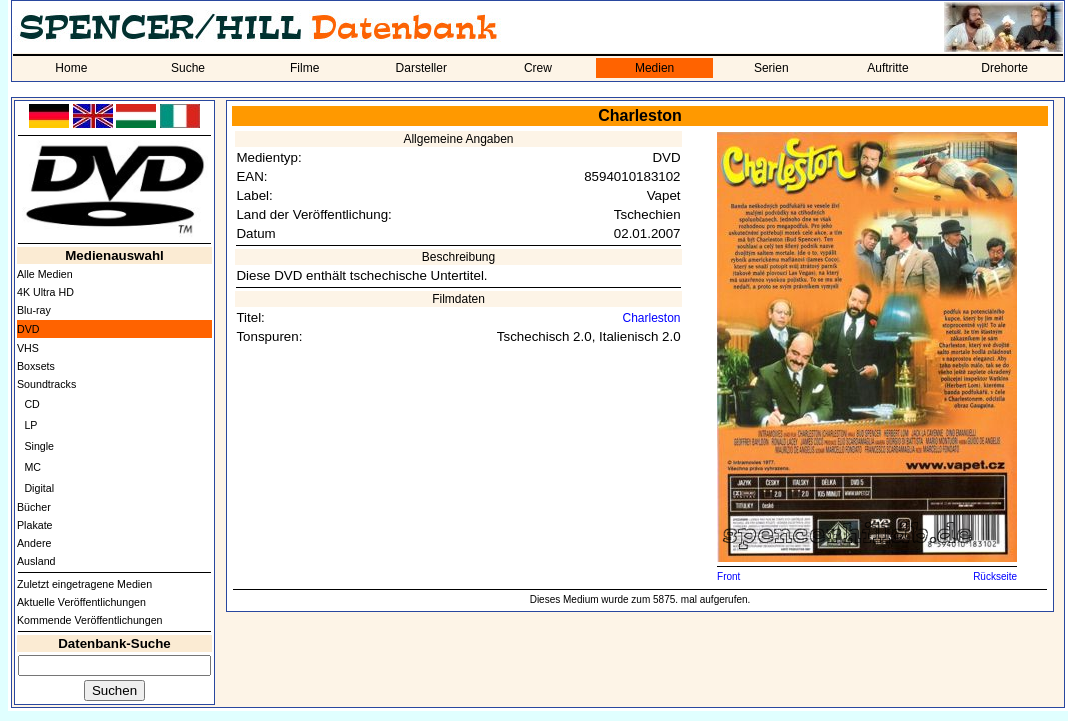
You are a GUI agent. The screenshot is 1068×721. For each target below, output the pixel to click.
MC (32, 467)
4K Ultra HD (45, 292)
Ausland (36, 561)
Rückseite (995, 576)
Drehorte (1004, 68)
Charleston (652, 318)
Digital (39, 488)
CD (31, 404)
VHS (28, 348)
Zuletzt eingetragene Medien (84, 584)
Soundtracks (46, 384)
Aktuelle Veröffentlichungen (81, 602)
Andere (34, 543)
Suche (188, 68)
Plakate (35, 525)
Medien (654, 68)
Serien (771, 68)
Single (39, 446)
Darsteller (421, 68)
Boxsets (36, 366)
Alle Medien (45, 274)
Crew (538, 68)
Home (71, 68)
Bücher (34, 507)
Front (728, 576)
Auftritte (887, 68)
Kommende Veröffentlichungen (90, 620)
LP (30, 425)
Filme (304, 68)
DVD (28, 329)
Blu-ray (34, 310)
